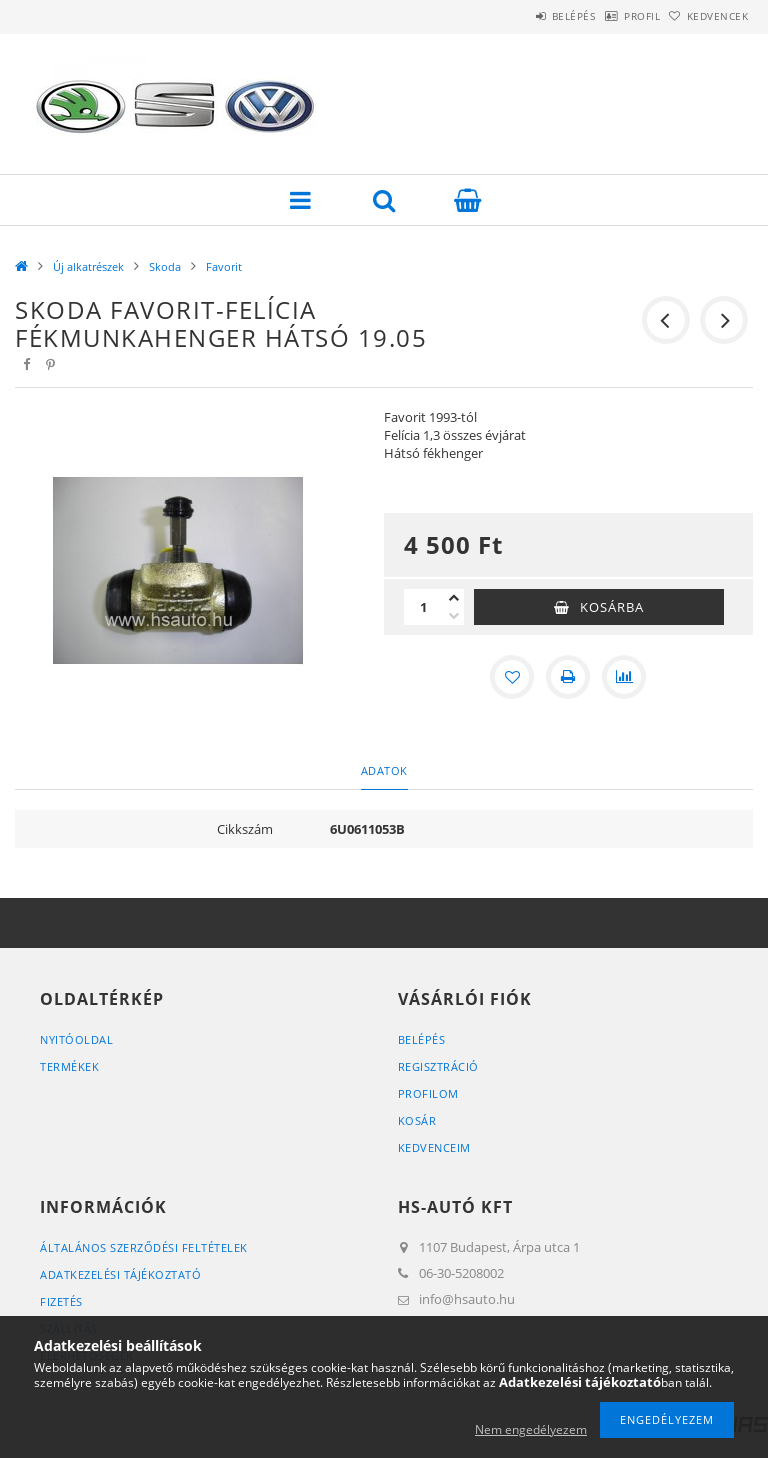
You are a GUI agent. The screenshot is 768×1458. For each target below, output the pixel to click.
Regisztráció (438, 1066)
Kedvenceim (434, 1147)
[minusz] (454, 616)
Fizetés (61, 1301)
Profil (611, 16)
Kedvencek (708, 16)
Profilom (428, 1093)
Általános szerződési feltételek (144, 1247)
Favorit (224, 266)
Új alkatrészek (88, 266)
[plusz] (454, 598)
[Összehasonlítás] (624, 677)
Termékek (69, 1066)
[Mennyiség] (424, 607)
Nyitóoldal (76, 1039)
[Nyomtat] (568, 677)
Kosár (417, 1120)
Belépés (522, 16)
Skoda (165, 266)
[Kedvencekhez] (512, 677)
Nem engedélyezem (531, 1429)
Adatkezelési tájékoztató (120, 1274)
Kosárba (612, 607)
